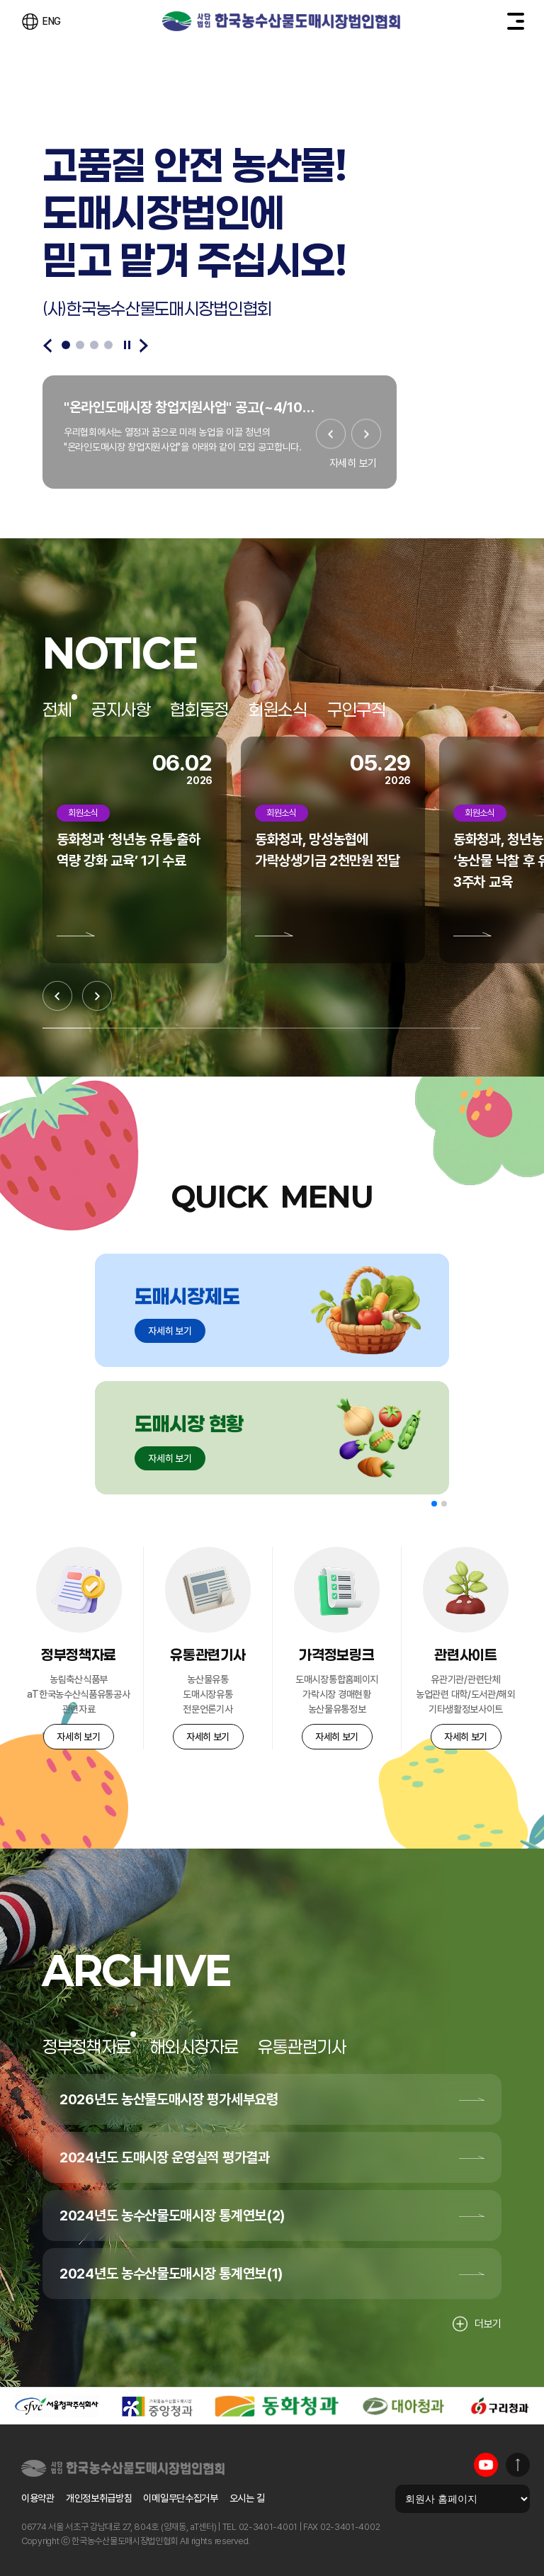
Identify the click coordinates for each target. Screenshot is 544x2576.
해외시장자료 (194, 2047)
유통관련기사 (302, 2047)
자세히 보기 (353, 463)
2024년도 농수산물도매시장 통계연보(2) (172, 2215)
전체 (57, 710)
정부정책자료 (86, 2047)
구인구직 (356, 710)
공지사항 (120, 710)
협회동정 (199, 710)
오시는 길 (247, 2498)
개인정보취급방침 (99, 2498)
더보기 (477, 2324)
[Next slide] (144, 346)
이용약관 (38, 2498)
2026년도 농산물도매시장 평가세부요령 (169, 2099)
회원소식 (278, 710)
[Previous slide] (47, 346)
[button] (434, 1504)
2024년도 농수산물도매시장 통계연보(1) (171, 2273)
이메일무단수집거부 (180, 2498)
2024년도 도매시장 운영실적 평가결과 (165, 2157)
